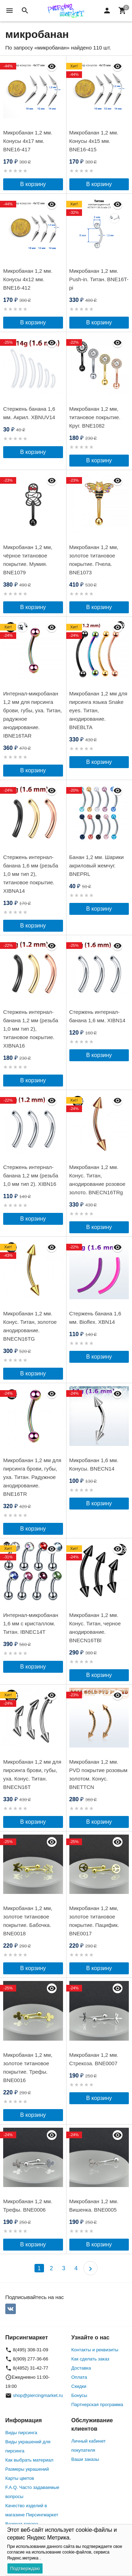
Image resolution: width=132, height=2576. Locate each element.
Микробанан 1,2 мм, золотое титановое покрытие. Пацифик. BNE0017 (94, 1920)
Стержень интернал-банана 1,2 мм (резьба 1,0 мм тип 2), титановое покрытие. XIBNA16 (30, 1029)
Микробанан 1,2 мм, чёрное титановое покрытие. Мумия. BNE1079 (27, 559)
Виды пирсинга (21, 2432)
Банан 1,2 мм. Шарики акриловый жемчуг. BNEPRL (96, 865)
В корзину (33, 184)
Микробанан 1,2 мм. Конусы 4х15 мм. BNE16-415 (94, 141)
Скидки (79, 2386)
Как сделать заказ (90, 2359)
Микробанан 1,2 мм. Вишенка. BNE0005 (94, 2205)
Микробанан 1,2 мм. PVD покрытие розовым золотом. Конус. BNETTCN (98, 1774)
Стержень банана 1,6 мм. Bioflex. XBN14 (95, 1317)
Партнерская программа (97, 2404)
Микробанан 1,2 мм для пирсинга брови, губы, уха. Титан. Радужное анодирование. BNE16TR (32, 1477)
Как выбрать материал (29, 2460)
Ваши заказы (85, 2459)
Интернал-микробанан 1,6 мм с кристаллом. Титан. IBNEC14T (30, 1623)
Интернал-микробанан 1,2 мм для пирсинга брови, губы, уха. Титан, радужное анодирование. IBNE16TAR (32, 715)
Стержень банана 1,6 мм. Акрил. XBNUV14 (29, 413)
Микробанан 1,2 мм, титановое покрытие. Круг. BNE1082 (94, 417)
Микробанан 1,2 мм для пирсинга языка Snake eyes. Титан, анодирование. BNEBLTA (98, 710)
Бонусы (79, 2395)
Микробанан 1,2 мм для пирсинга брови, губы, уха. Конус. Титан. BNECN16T (32, 1774)
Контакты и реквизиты (94, 2349)
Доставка (81, 2368)
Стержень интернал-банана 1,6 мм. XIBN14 (97, 1016)
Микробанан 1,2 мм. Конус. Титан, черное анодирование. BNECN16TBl (95, 1627)
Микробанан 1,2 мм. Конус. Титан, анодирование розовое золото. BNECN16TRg (97, 1179)
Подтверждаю (25, 2568)
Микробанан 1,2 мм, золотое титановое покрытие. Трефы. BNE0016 (27, 2067)
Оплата (79, 2377)
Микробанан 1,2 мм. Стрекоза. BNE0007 (94, 2059)
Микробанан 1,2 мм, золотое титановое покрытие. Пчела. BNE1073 (94, 559)
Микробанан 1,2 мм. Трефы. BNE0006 (27, 2205)
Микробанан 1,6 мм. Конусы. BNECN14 (94, 1464)
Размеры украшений (27, 2469)
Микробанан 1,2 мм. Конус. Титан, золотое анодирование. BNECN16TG (30, 1326)
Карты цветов (19, 2478)
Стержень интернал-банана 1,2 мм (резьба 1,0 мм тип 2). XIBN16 (30, 1175)
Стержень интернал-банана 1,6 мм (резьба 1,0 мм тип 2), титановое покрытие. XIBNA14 (30, 874)
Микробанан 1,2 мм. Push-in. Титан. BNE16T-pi (99, 279)
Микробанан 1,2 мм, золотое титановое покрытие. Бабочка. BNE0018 (27, 1920)
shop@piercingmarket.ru (38, 2395)
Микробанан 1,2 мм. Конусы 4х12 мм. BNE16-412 (27, 279)
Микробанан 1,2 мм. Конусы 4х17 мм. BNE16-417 (27, 141)
